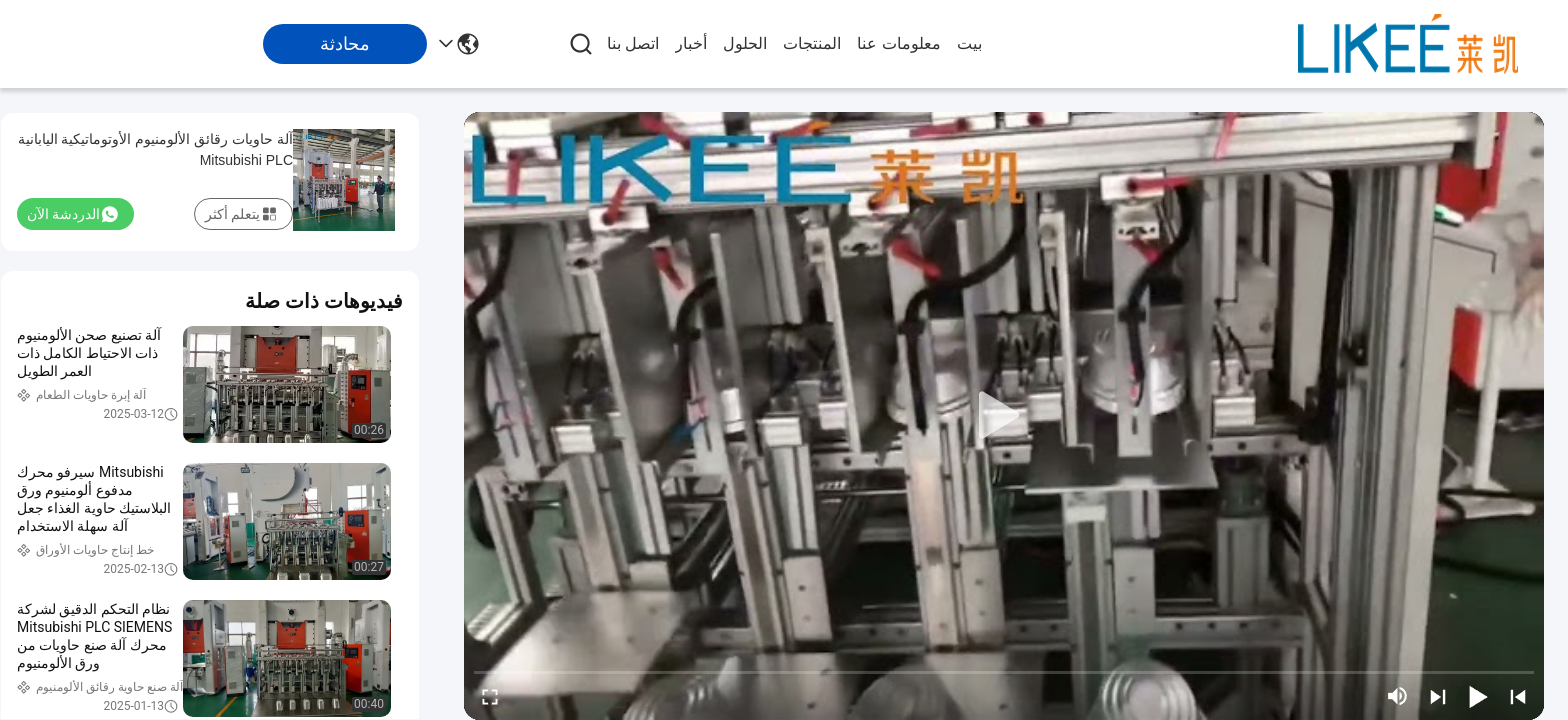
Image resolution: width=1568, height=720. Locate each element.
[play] (1004, 416)
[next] (1438, 696)
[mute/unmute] (1398, 696)
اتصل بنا (633, 43)
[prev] (1518, 696)
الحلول (745, 43)
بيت (969, 43)
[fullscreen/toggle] (490, 696)
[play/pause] (1478, 696)
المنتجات (812, 43)
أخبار (691, 43)
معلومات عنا (898, 43)
